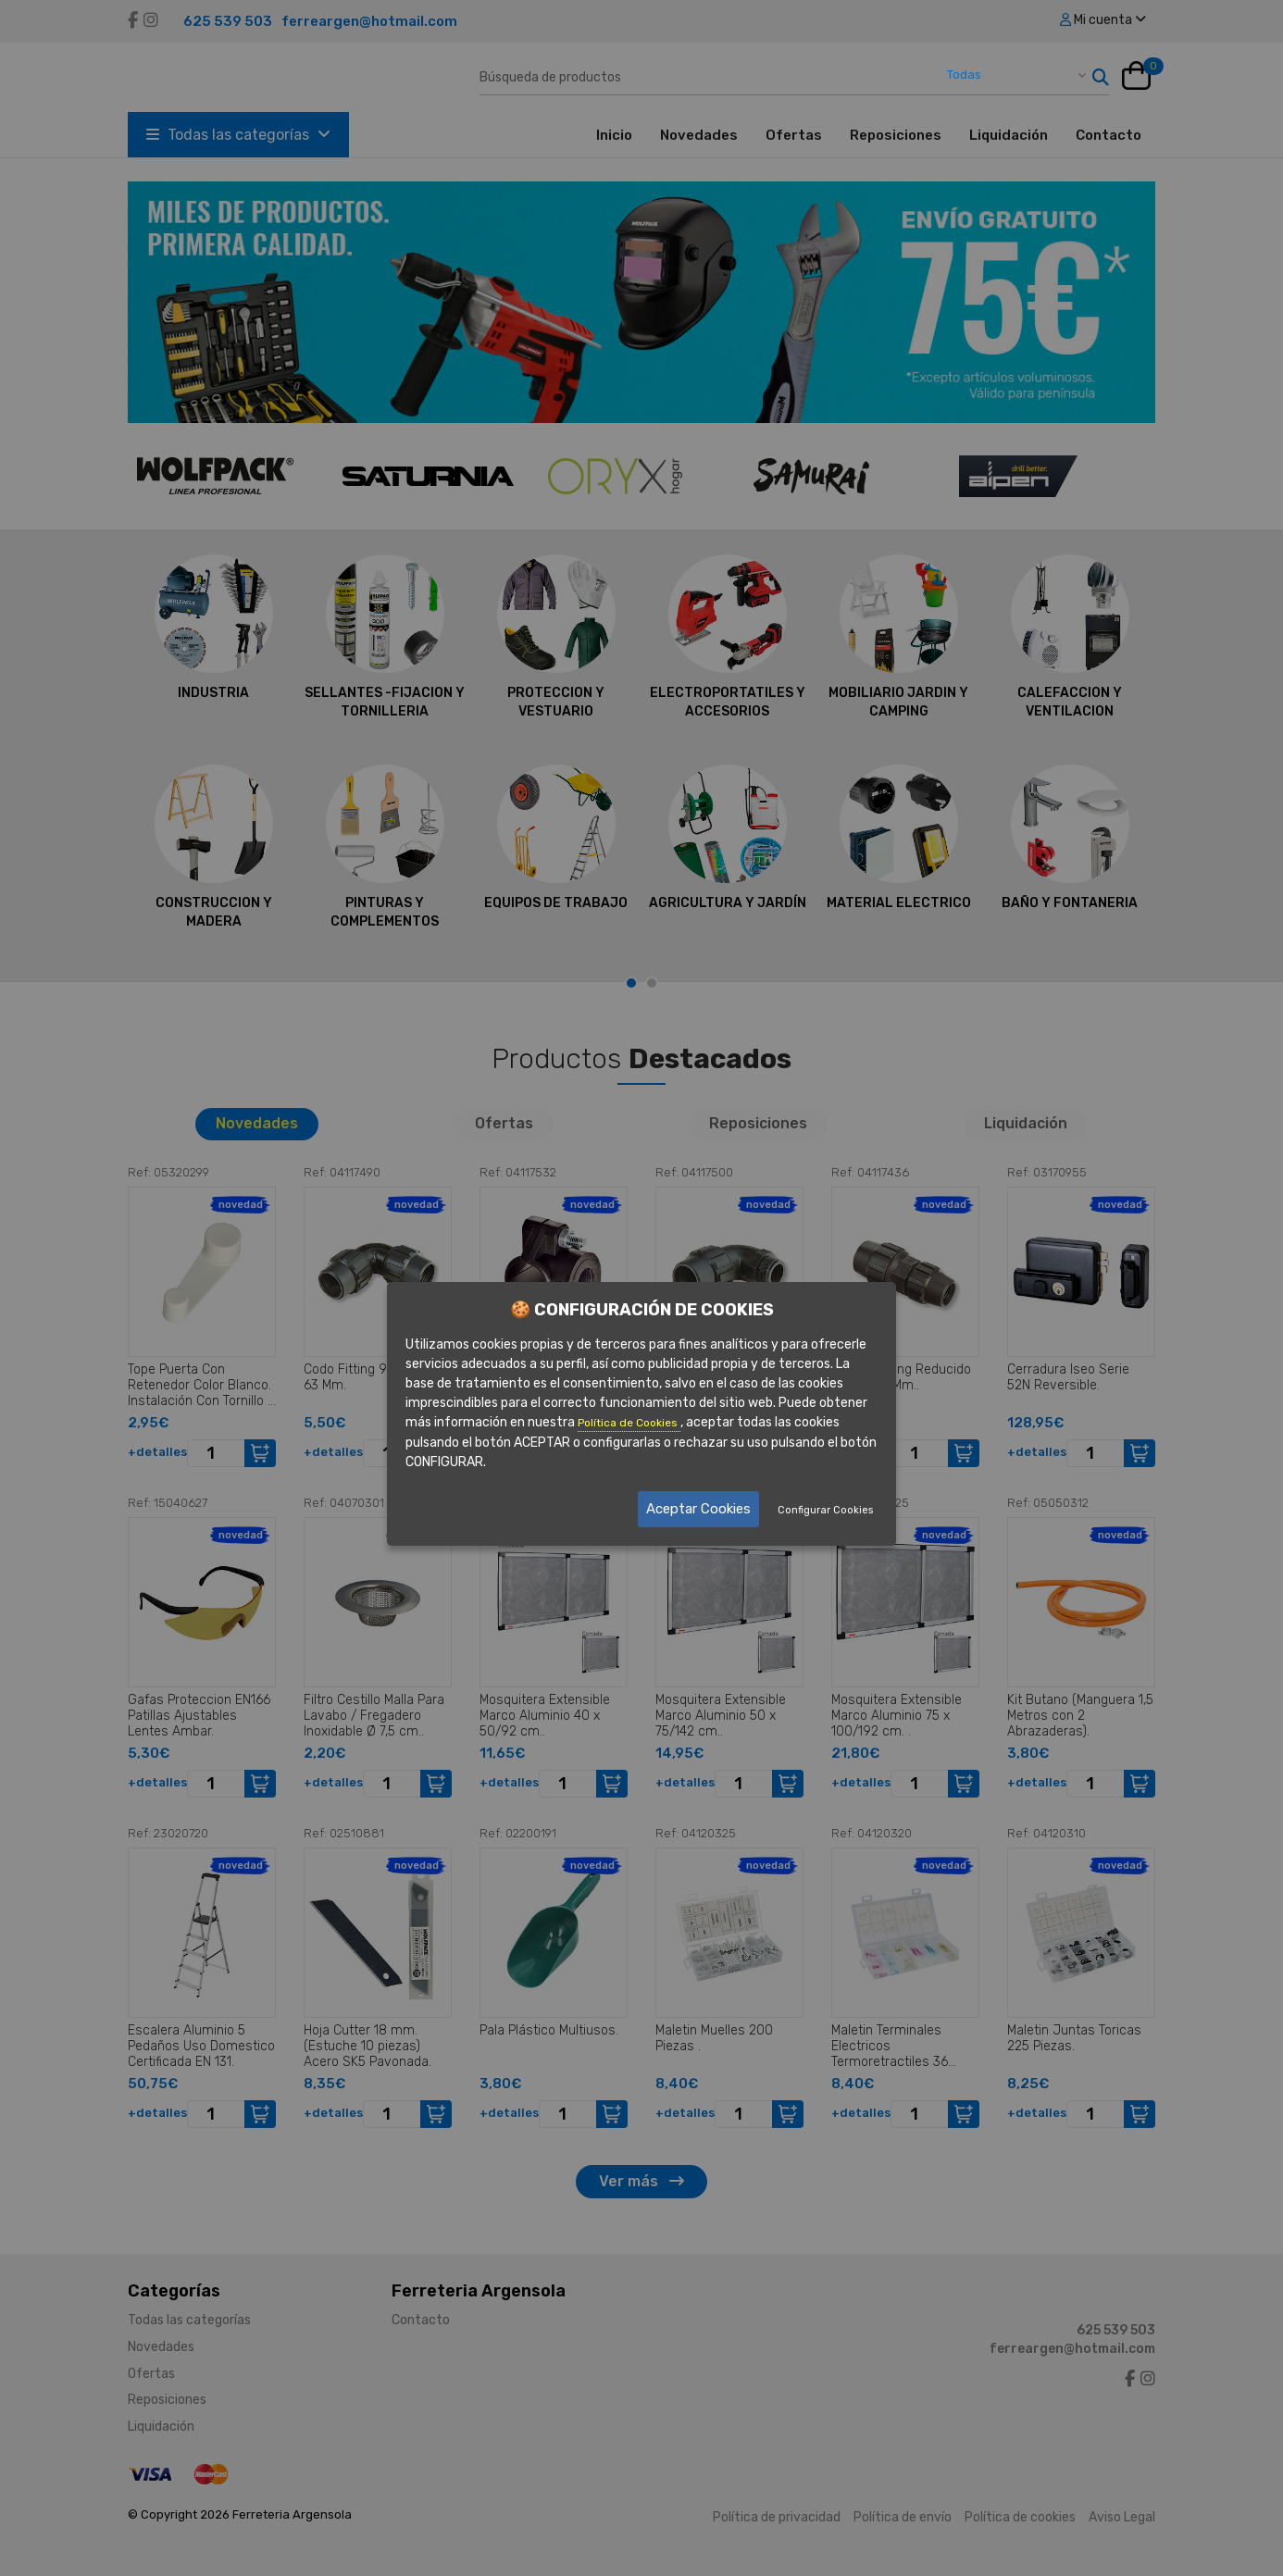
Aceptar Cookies (698, 1508)
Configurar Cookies (825, 1510)
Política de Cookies (629, 1422)
